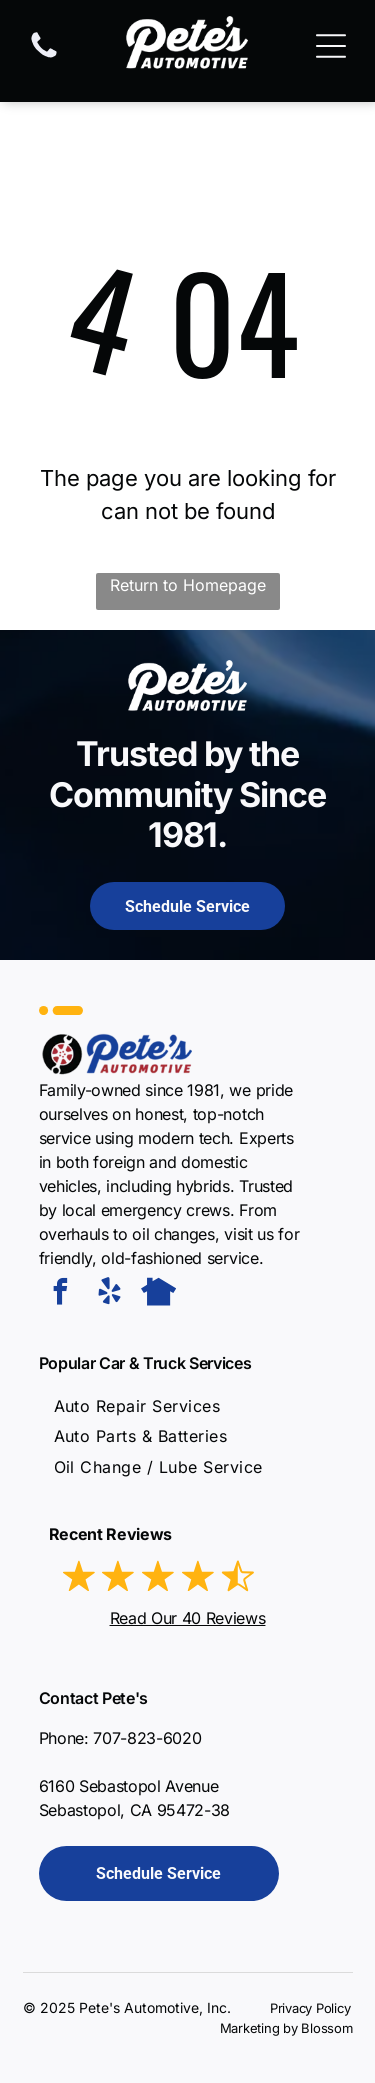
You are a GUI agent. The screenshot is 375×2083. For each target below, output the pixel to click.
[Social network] (159, 1294)
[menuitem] (137, 1406)
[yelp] (110, 1294)
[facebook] (61, 1294)
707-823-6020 (147, 1738)
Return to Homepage (188, 585)
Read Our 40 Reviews (188, 1618)
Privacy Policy (310, 2008)
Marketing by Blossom (286, 2028)
